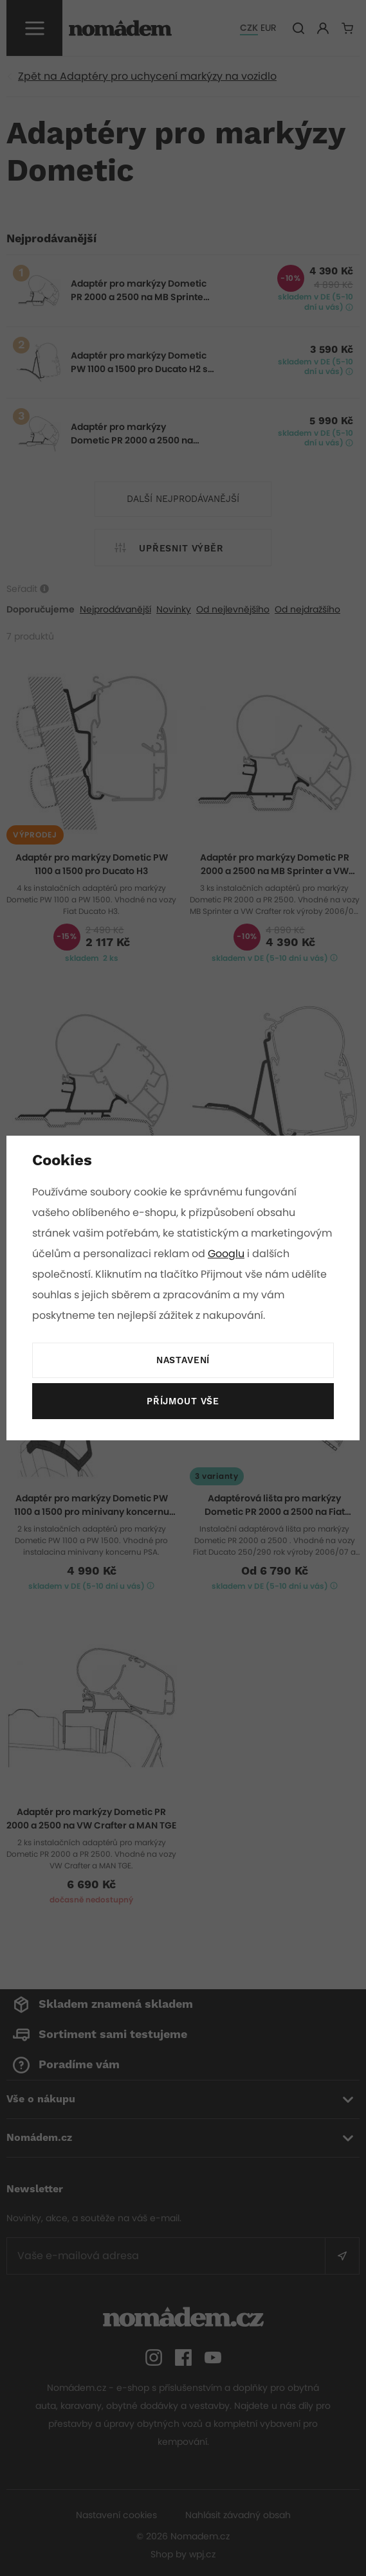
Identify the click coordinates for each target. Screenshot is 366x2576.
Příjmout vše (182, 1402)
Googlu (312, 1253)
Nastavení (182, 1360)
